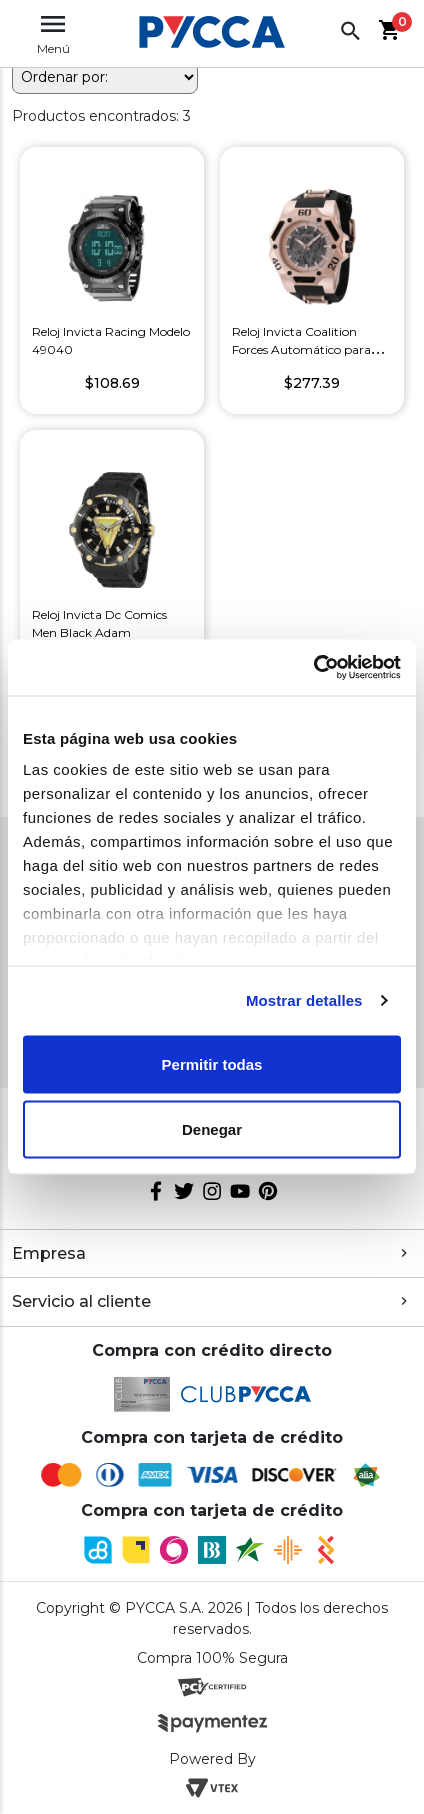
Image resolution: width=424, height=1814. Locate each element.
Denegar (212, 1129)
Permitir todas (212, 1063)
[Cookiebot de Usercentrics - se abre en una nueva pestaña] (313, 668)
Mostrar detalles (304, 1000)
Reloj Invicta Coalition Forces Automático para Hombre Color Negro (301, 349)
